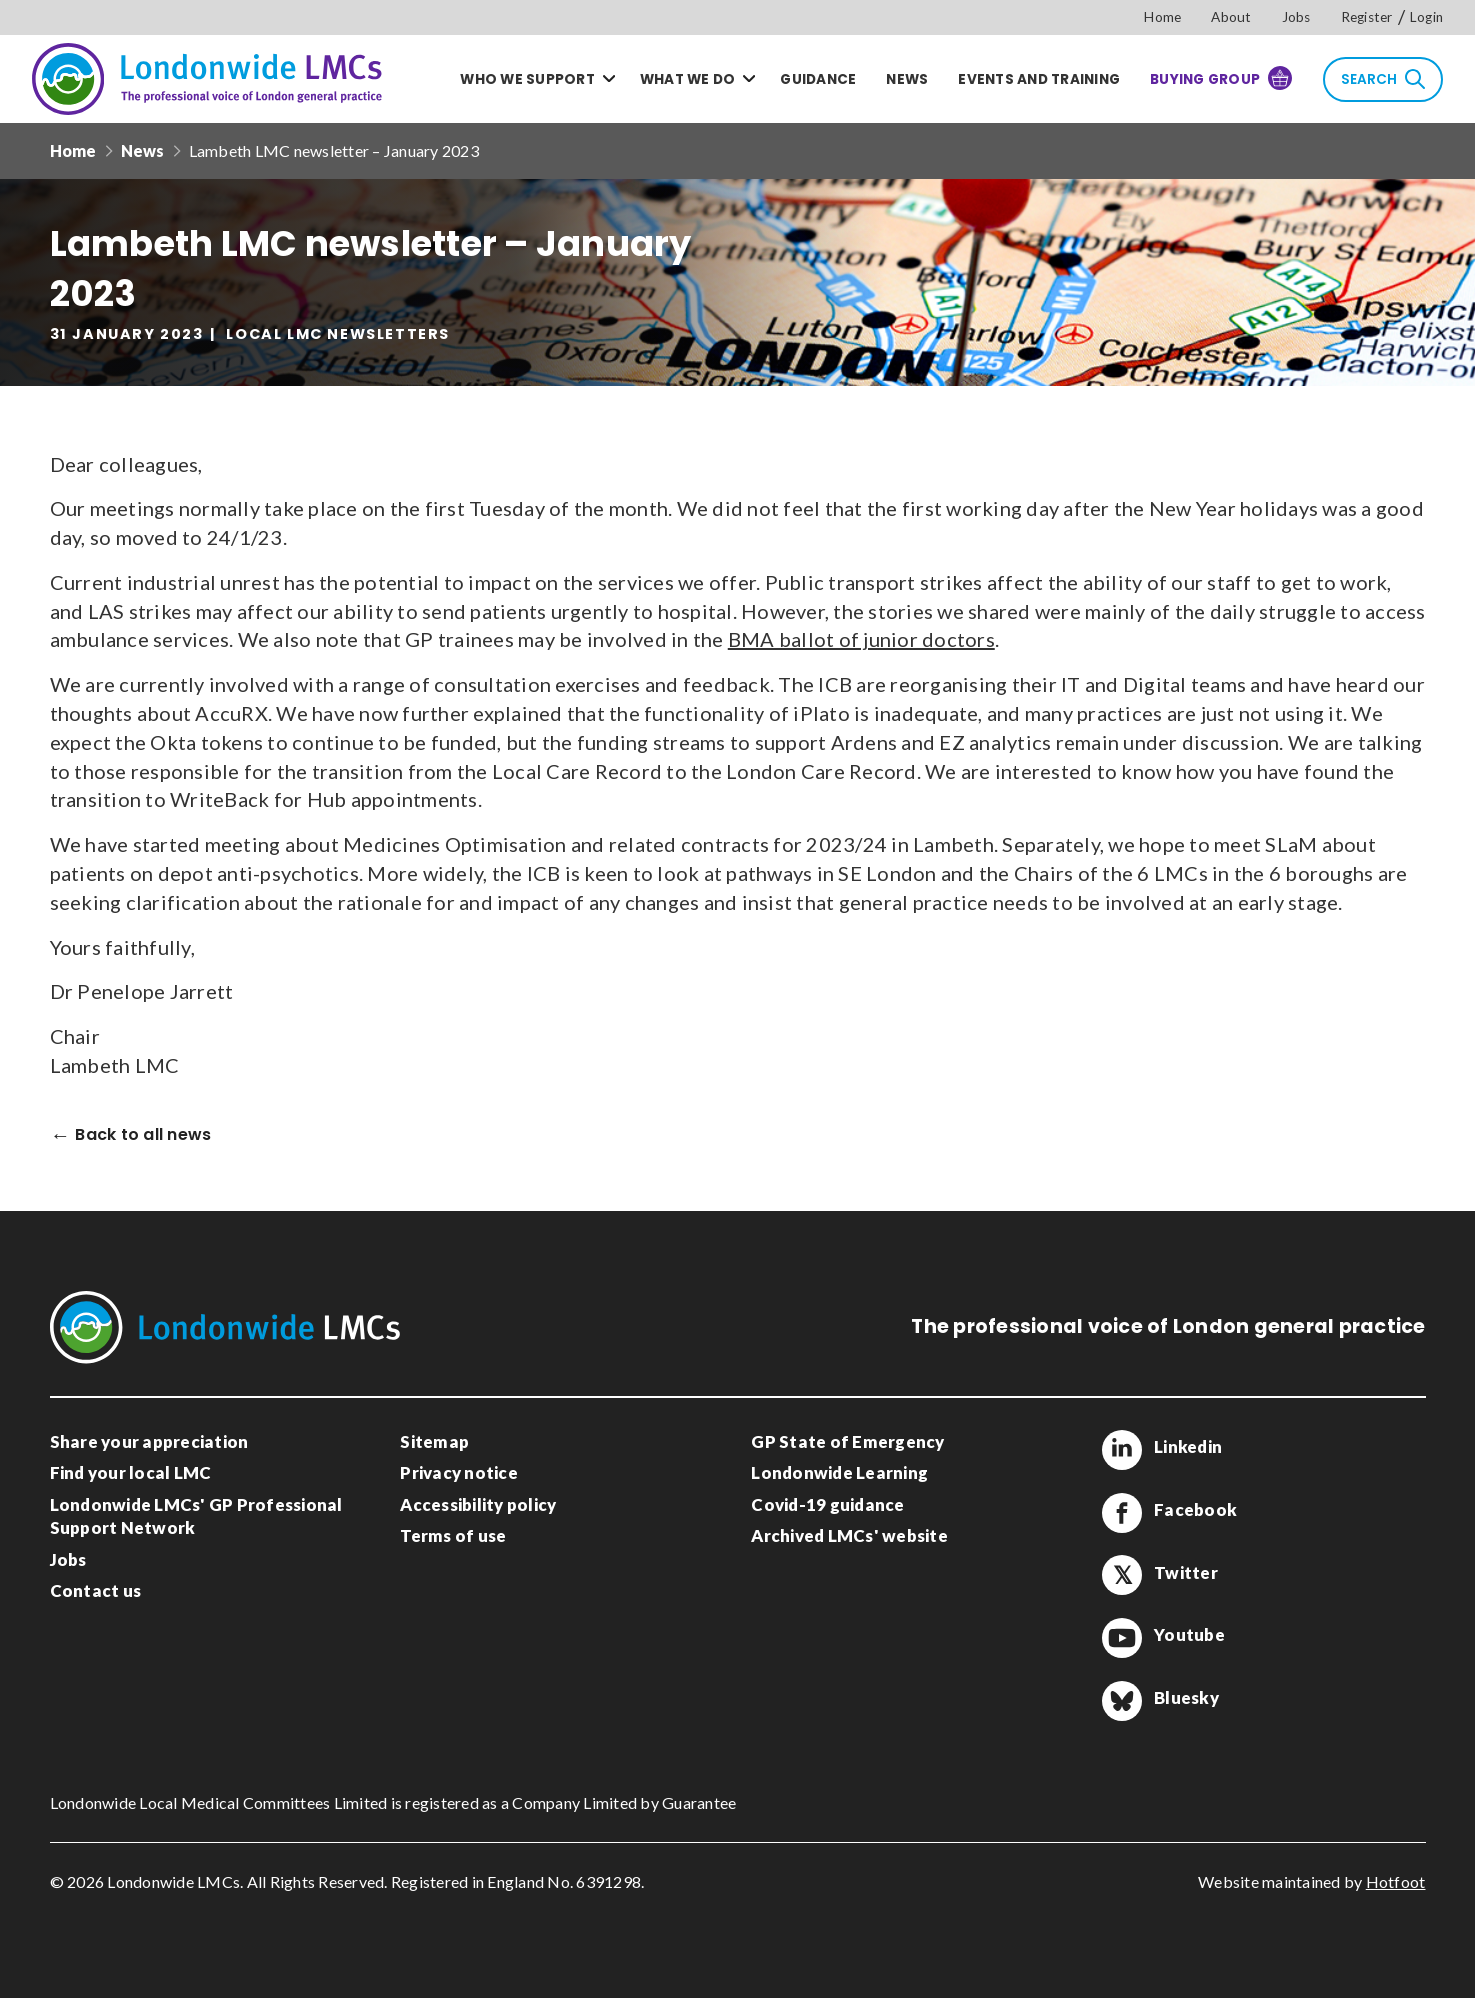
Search (1383, 79)
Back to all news (143, 1135)
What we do (688, 79)
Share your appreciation (149, 1441)
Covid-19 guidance (827, 1504)
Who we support (527, 79)
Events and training (1039, 79)
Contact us (96, 1590)
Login (1426, 17)
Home (1162, 17)
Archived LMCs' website (849, 1535)
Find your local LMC (131, 1472)
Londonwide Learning (839, 1472)
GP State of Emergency (847, 1441)
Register (1367, 17)
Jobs (1296, 17)
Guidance (818, 79)
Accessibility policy (478, 1504)
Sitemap (434, 1441)
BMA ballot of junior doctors (861, 639)
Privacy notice (459, 1472)
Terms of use (453, 1535)
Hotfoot (1396, 1881)
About (1231, 17)
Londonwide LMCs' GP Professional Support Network (196, 1516)
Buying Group (1221, 78)
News (907, 79)
